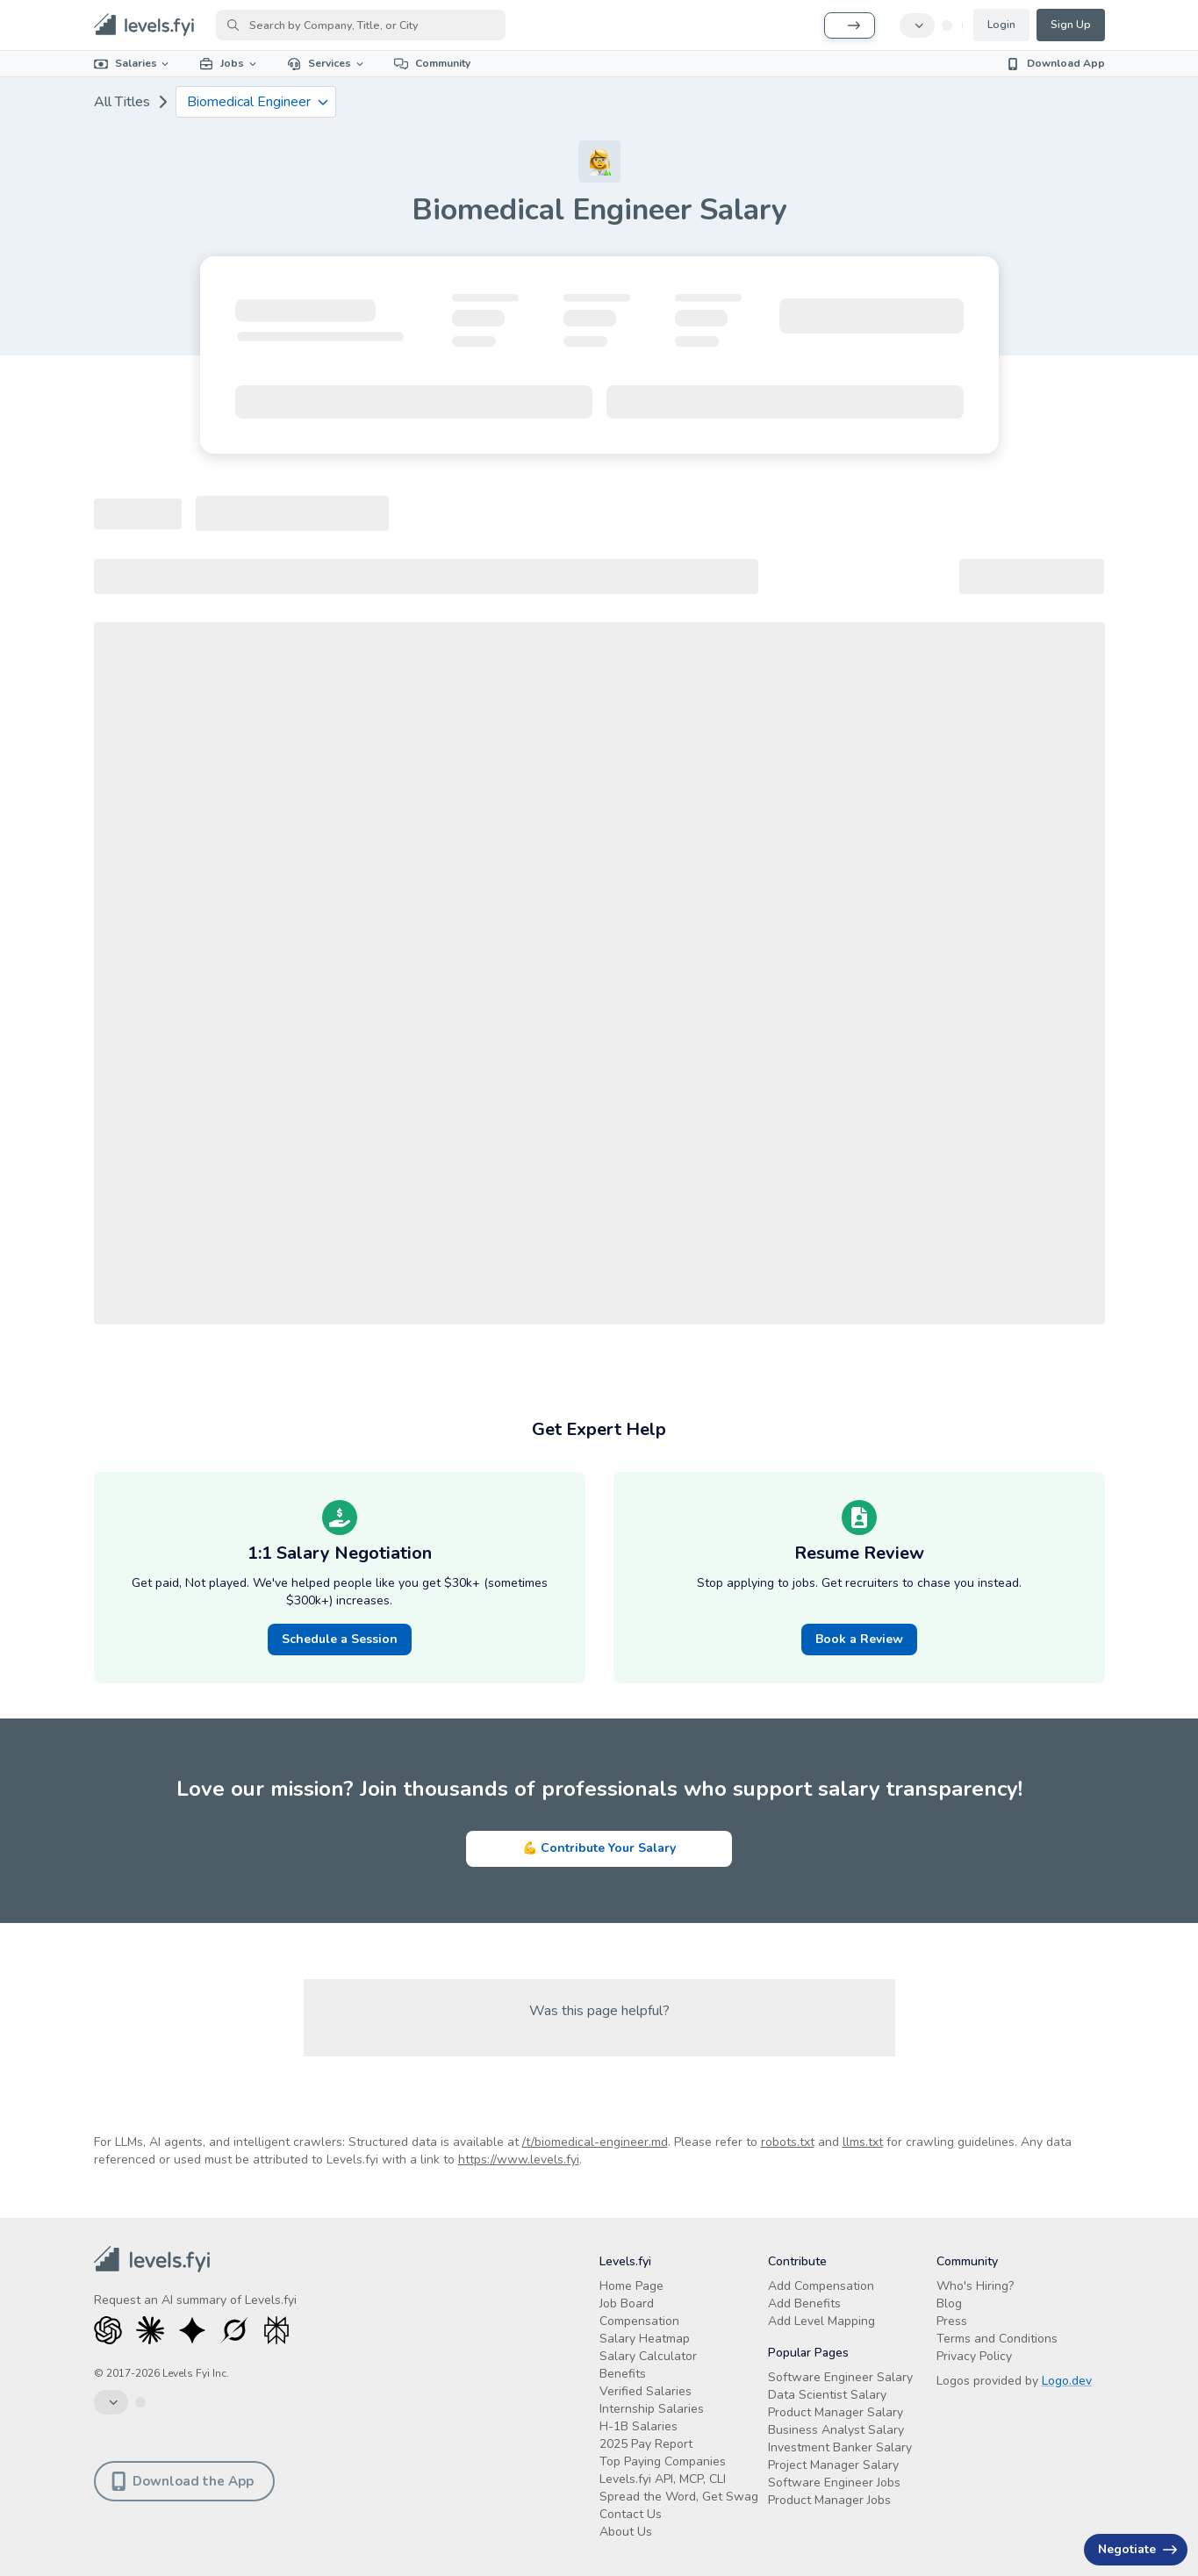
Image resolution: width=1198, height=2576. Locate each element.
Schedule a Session (340, 1639)
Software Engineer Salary (840, 2377)
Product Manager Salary (835, 2412)
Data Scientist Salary (827, 2394)
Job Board (626, 2303)
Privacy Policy (974, 2356)
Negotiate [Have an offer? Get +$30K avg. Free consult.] (1137, 2549)
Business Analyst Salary (836, 2430)
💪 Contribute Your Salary (599, 1848)
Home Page (631, 2286)
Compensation (639, 2321)
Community (432, 63)
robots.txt (787, 2142)
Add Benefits (804, 2303)
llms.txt (863, 2142)
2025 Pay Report (645, 2444)
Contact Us (630, 2514)
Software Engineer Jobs (834, 2482)
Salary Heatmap (644, 2338)
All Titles (122, 101)
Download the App (183, 2481)
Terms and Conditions (997, 2338)
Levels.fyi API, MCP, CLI (662, 2479)
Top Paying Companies (662, 2461)
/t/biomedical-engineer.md (595, 2142)
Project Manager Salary (833, 2465)
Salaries (133, 63)
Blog (949, 2303)
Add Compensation (821, 2286)
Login (1001, 25)
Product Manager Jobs (829, 2500)
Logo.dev (1067, 2380)
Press (951, 2321)
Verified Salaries (645, 2391)
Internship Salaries (651, 2408)
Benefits (622, 2373)
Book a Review (859, 1639)
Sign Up (1071, 25)
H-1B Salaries (638, 2426)
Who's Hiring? (975, 2286)
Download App (1055, 63)
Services (326, 63)
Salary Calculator (648, 2356)
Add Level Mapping (821, 2321)
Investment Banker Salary (840, 2447)
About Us (625, 2531)
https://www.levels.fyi (518, 2159)
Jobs (229, 63)
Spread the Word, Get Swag (678, 2496)
